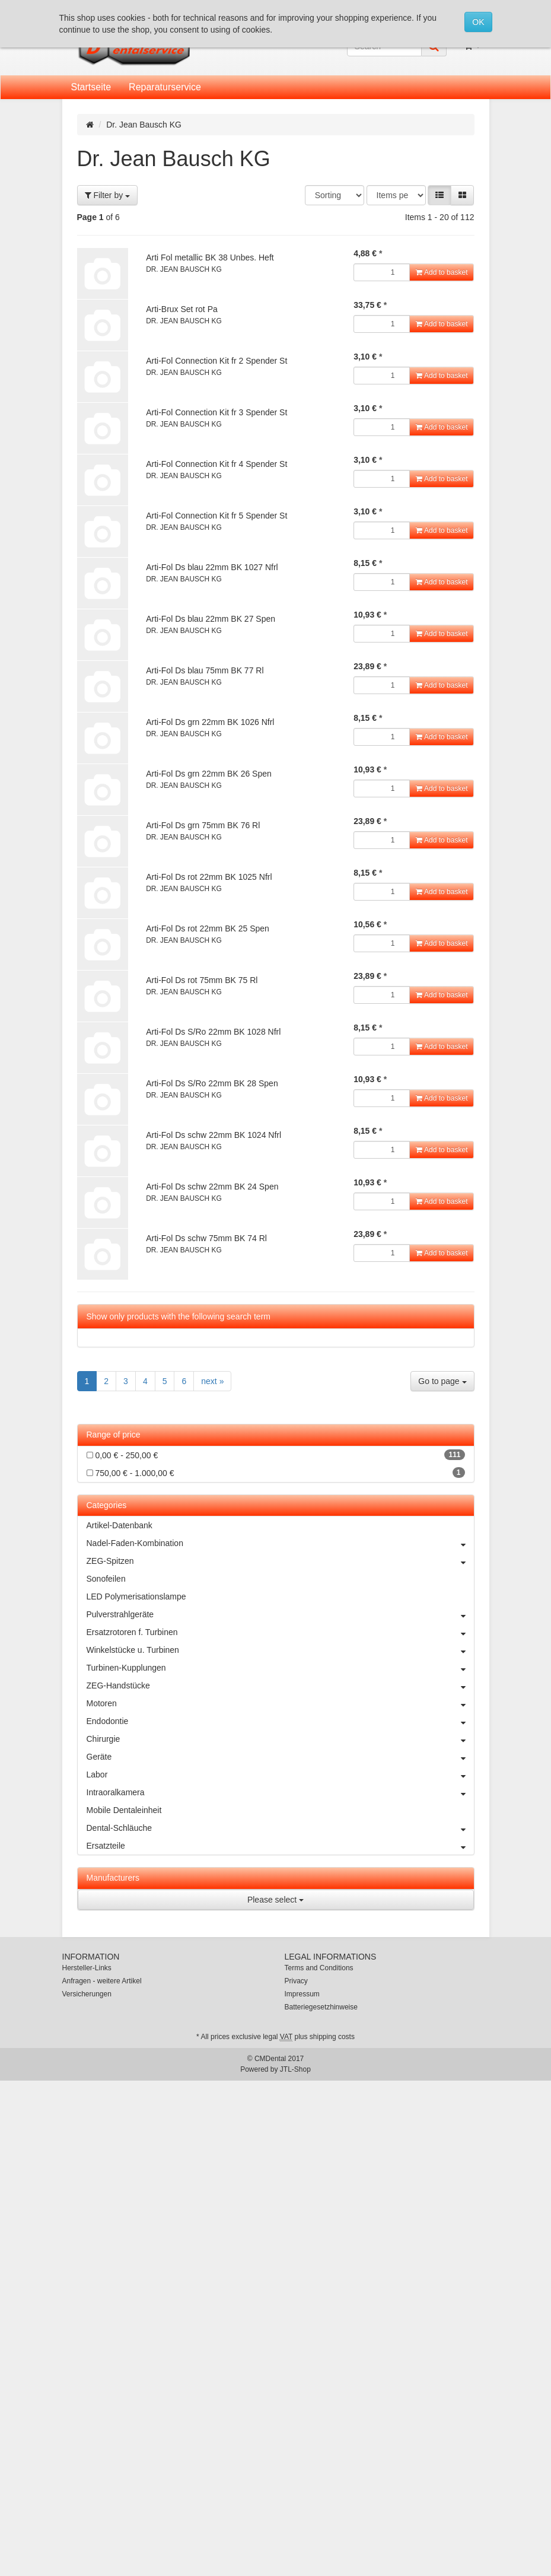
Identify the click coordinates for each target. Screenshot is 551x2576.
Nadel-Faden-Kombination (280, 1543)
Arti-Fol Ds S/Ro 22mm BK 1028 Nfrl (213, 1031)
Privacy (296, 1981)
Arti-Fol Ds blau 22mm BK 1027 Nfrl (212, 567)
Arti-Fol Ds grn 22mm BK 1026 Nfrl (210, 722)
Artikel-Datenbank (119, 1525)
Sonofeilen (106, 1578)
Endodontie (280, 1721)
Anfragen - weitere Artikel (102, 1981)
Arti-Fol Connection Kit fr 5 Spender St (216, 515)
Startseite (91, 87)
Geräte (280, 1757)
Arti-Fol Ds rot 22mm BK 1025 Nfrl (209, 877)
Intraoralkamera (280, 1792)
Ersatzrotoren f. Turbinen (280, 1632)
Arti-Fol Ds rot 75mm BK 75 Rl (201, 980)
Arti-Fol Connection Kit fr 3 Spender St (216, 412)
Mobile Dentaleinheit (124, 1810)
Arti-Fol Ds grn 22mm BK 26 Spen (209, 773)
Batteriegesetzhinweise (321, 2007)
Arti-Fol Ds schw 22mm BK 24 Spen (212, 1186)
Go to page (442, 1381)
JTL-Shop (295, 2069)
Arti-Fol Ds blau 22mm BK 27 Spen (210, 619)
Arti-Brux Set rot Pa (182, 309)
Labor (280, 1774)
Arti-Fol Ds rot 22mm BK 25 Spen (207, 928)
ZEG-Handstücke (280, 1685)
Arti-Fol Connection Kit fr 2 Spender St (216, 360)
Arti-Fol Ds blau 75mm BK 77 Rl (204, 670)
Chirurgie (280, 1739)
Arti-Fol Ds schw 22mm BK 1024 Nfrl (213, 1135)
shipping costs (332, 2037)
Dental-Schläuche (280, 1828)
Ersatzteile (280, 1846)
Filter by (107, 195)
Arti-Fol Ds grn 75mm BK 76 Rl (203, 825)
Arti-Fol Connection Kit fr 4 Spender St (216, 464)
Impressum (302, 1994)
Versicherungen (87, 1994)
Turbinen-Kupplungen (280, 1668)
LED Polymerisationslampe (136, 1596)
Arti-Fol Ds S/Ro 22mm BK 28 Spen (212, 1083)
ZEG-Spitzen (280, 1561)
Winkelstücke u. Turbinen (280, 1650)
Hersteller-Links (87, 1968)
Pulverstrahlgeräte (280, 1614)
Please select (275, 1899)
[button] (439, 195)
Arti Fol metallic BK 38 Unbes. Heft (210, 257)
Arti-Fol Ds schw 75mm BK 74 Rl (206, 1238)
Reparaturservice (165, 87)
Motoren (280, 1703)
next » (212, 1381)
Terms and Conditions (319, 1968)
